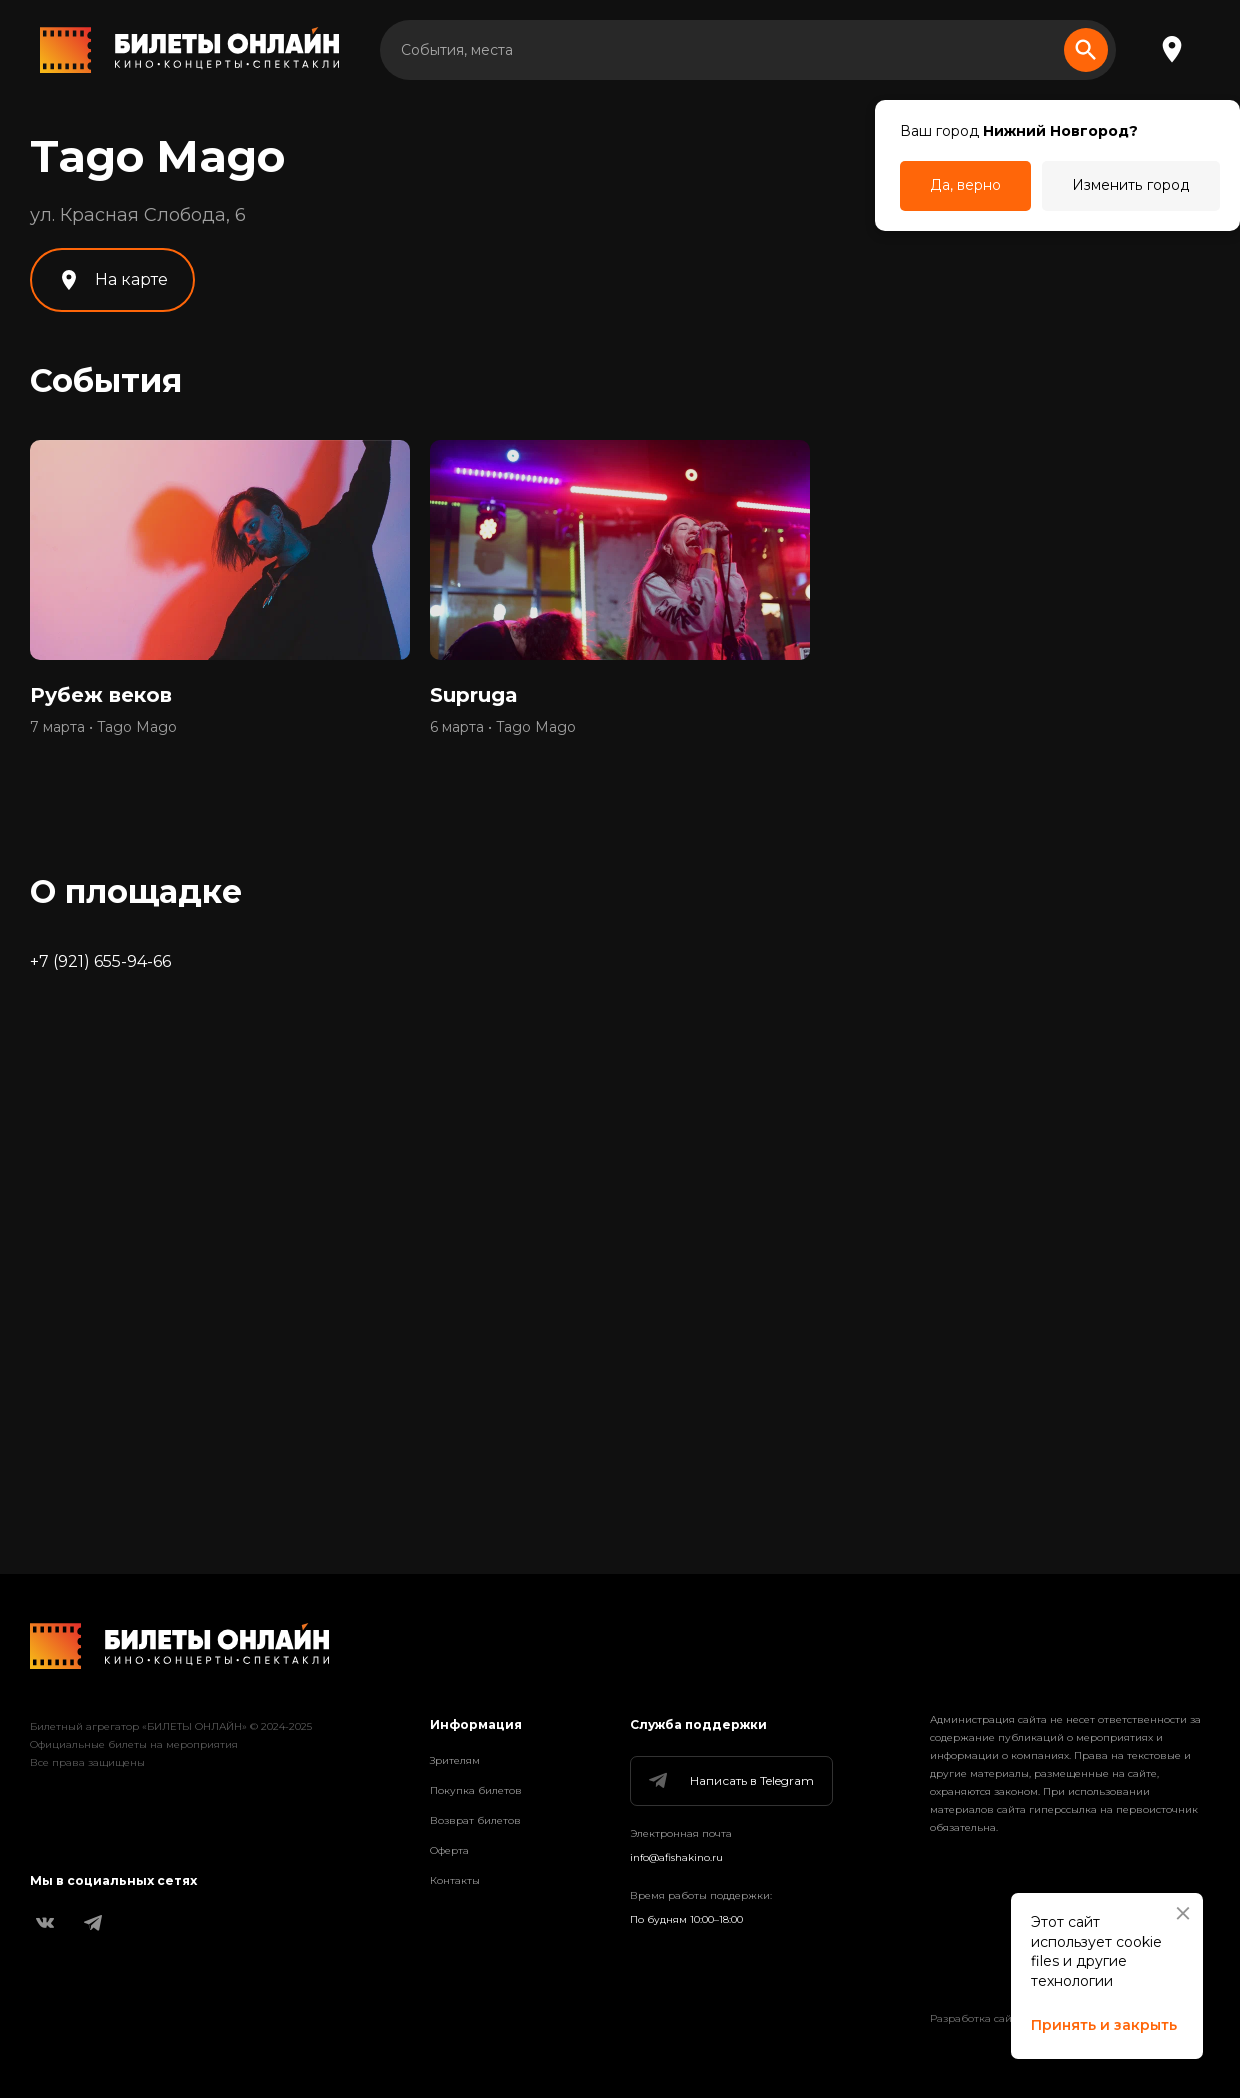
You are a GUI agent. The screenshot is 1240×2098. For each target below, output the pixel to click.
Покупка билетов (476, 1790)
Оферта (449, 1850)
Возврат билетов (475, 1820)
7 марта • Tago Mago (103, 727)
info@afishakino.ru (676, 1857)
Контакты (455, 1880)
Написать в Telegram (730, 1781)
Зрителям (455, 1760)
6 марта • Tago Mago (503, 727)
